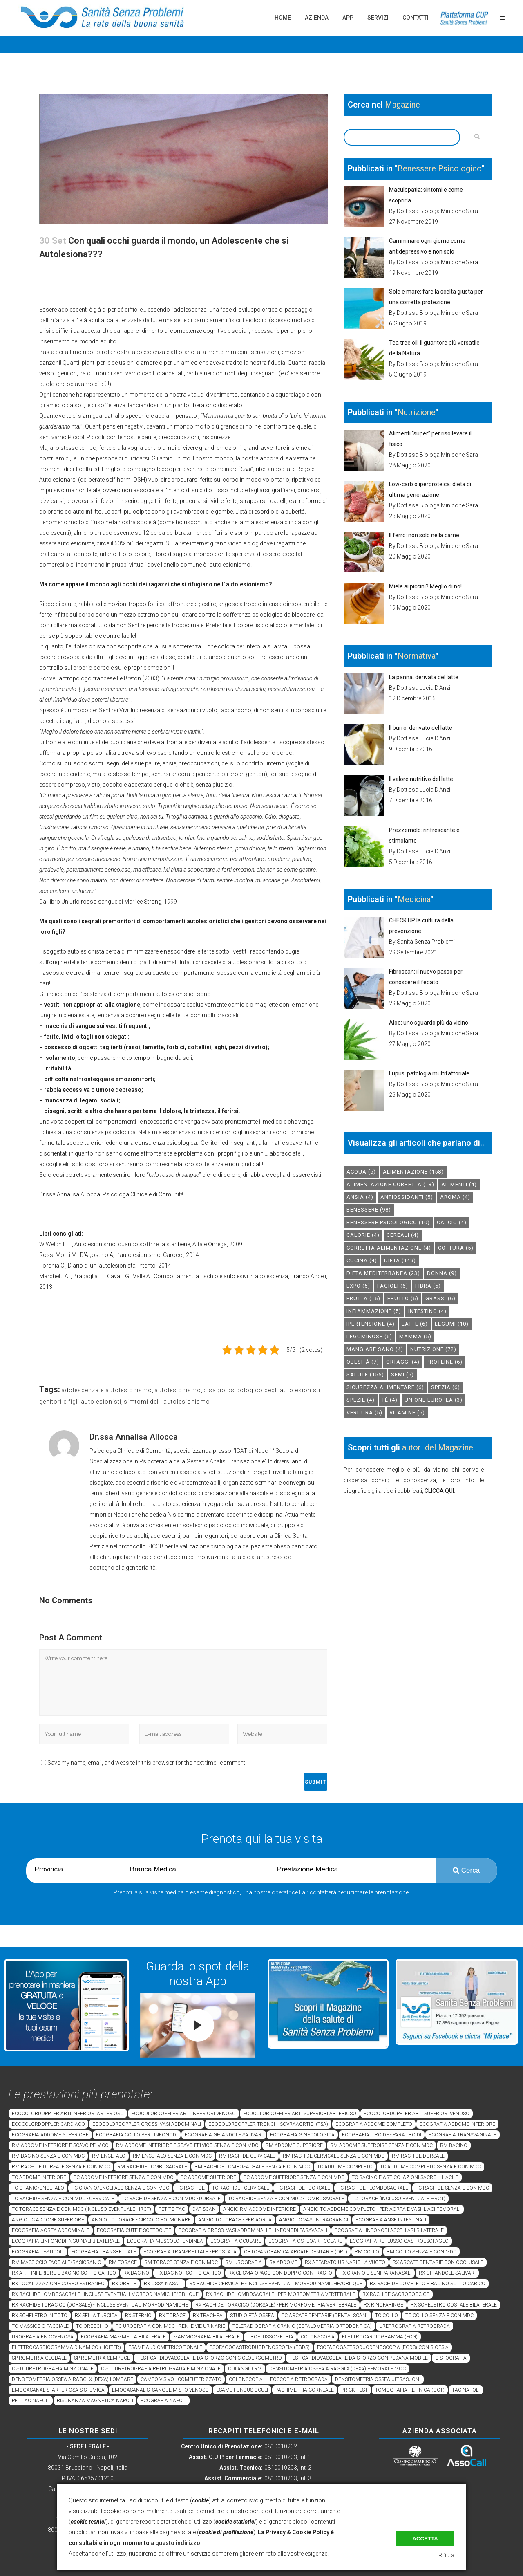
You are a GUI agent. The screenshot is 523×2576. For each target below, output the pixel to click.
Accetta (425, 2539)
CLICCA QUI (439, 1491)
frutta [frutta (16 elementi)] (363, 1298)
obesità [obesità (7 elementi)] (362, 1362)
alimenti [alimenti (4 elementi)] (459, 1184)
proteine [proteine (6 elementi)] (445, 1362)
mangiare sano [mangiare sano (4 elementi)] (374, 1349)
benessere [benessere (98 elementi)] (368, 1210)
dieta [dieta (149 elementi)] (400, 1260)
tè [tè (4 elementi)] (390, 1400)
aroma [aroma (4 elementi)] (455, 1197)
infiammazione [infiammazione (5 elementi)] (373, 1311)
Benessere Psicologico (440, 168)
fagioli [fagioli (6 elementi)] (392, 1286)
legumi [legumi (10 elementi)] (452, 1324)
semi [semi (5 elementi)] (402, 1374)
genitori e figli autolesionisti (80, 1401)
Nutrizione (417, 412)
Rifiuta (446, 2555)
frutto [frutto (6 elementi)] (402, 1298)
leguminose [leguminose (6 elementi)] (369, 1336)
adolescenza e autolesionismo (106, 1390)
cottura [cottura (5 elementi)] (456, 1248)
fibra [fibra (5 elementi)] (428, 1286)
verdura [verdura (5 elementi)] (364, 1412)
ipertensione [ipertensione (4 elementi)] (370, 1324)
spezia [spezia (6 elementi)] (445, 1387)
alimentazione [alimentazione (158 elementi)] (413, 1172)
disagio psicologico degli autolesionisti (261, 1390)
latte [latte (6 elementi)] (415, 1324)
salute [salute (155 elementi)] (365, 1374)
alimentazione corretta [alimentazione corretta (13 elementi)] (390, 1184)
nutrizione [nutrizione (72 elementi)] (433, 1349)
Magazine (402, 105)
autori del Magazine (437, 1447)
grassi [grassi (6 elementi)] (440, 1298)
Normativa (417, 656)
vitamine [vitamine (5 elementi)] (407, 1412)
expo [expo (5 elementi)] (358, 1286)
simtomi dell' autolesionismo (167, 1401)
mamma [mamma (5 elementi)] (415, 1336)
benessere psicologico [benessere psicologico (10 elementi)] (388, 1222)
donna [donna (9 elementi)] (442, 1273)
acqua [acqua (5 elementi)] (361, 1172)
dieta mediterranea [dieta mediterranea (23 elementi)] (383, 1273)
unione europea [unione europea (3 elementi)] (434, 1400)
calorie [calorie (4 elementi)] (363, 1235)
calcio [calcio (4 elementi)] (452, 1222)
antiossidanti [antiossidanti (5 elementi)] (406, 1197)
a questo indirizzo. (176, 2543)
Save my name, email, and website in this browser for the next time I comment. (146, 1762)
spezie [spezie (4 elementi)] (360, 1400)
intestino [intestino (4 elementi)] (427, 1311)
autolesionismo (177, 1390)
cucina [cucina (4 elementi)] (361, 1260)
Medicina (414, 899)
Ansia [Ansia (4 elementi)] (359, 1197)
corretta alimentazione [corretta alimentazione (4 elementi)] (388, 1248)
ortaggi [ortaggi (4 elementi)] (403, 1362)
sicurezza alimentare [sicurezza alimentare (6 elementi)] (385, 1387)
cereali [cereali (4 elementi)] (403, 1235)
